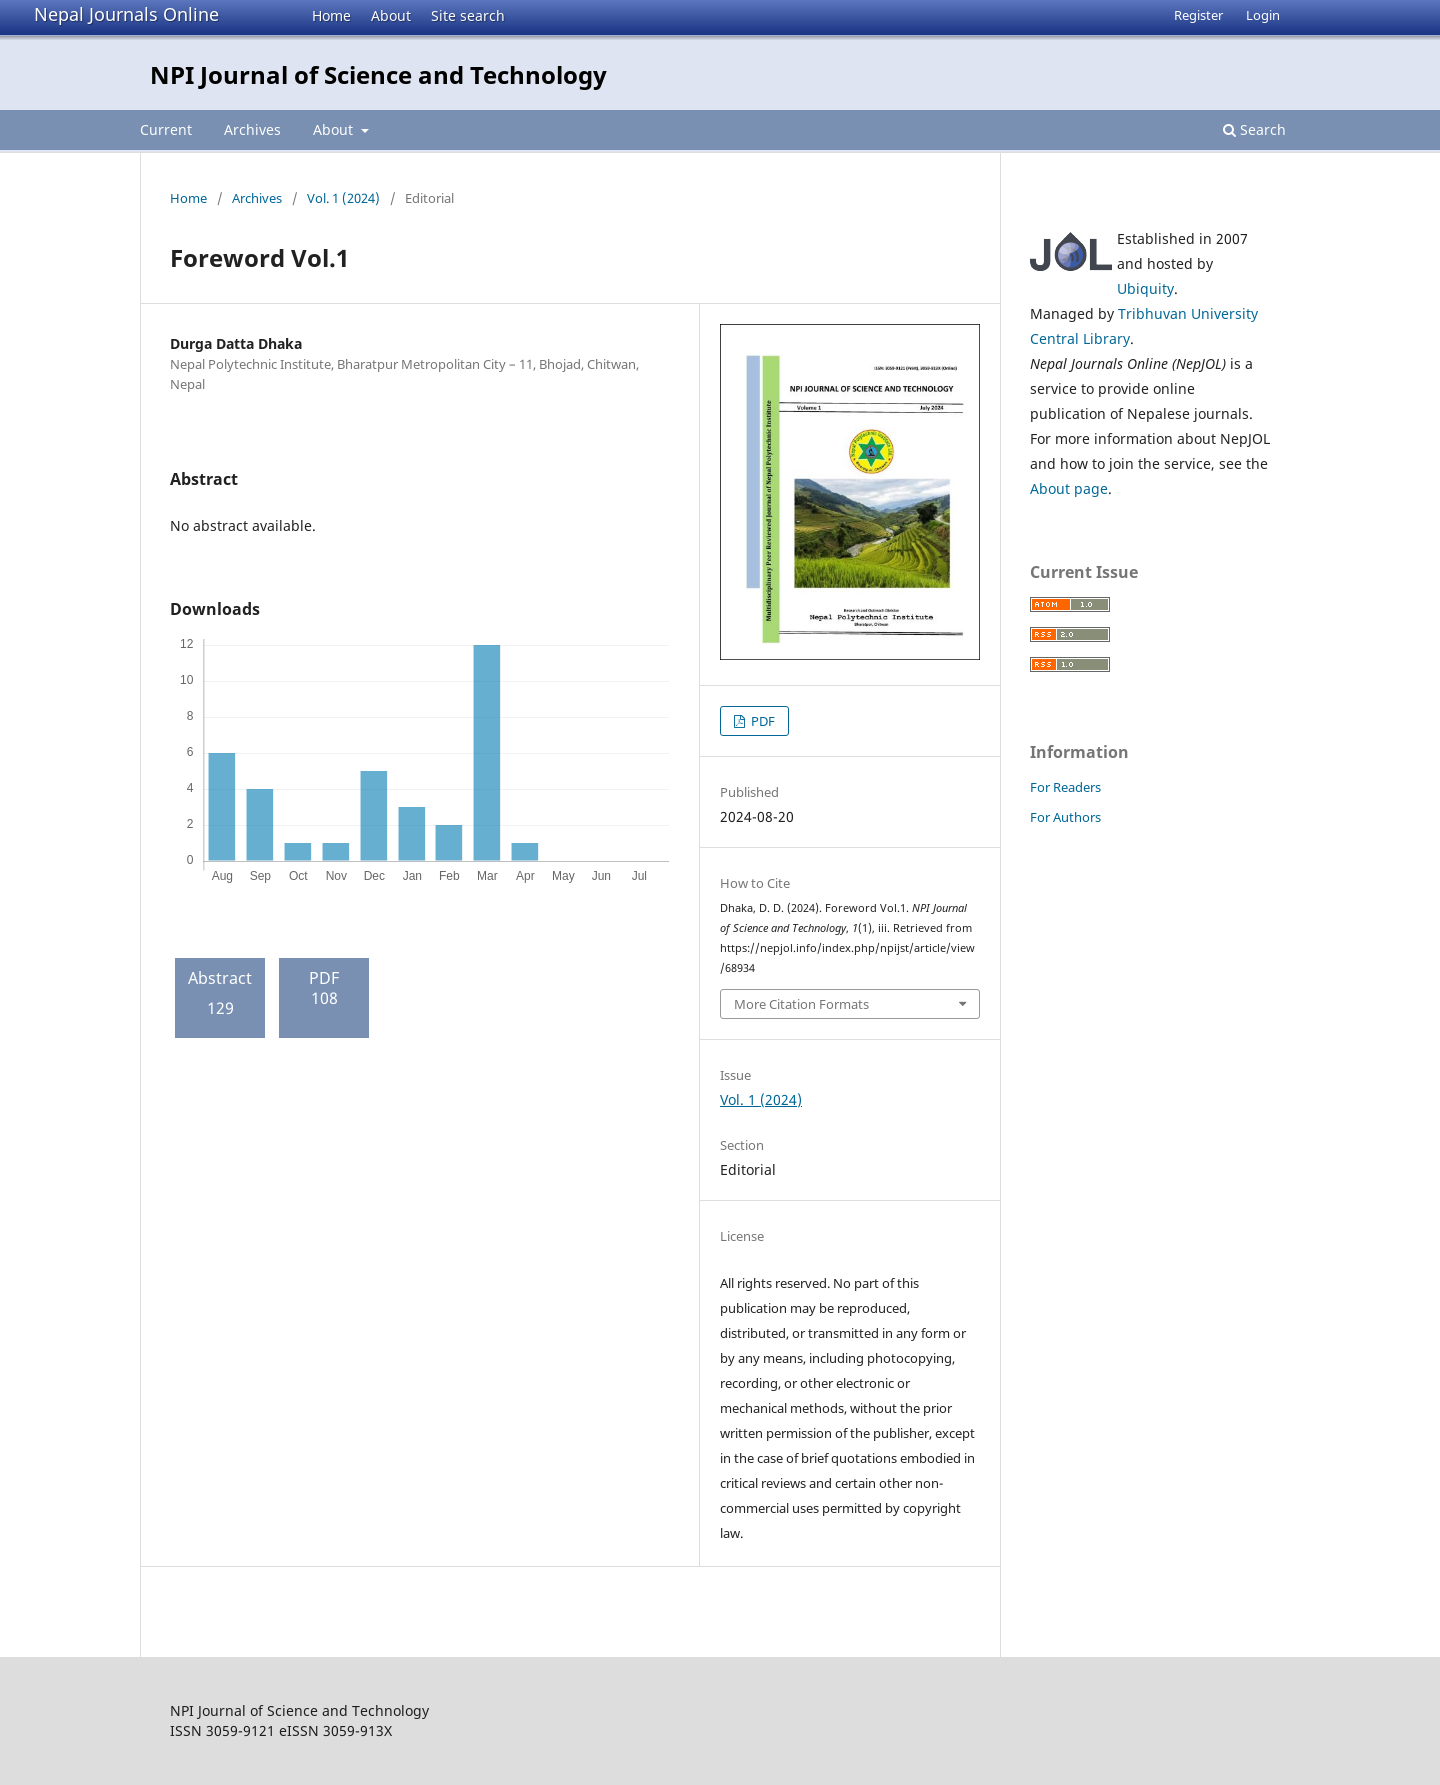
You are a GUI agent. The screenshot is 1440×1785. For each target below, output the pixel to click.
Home (331, 15)
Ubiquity (1145, 288)
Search (1254, 129)
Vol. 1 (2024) (343, 198)
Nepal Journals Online (126, 14)
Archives (252, 129)
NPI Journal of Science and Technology (378, 74)
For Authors (1065, 817)
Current (166, 129)
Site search (468, 15)
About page (1069, 488)
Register (1198, 15)
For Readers (1065, 787)
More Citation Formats (801, 1004)
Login (1263, 15)
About (391, 15)
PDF (761, 721)
